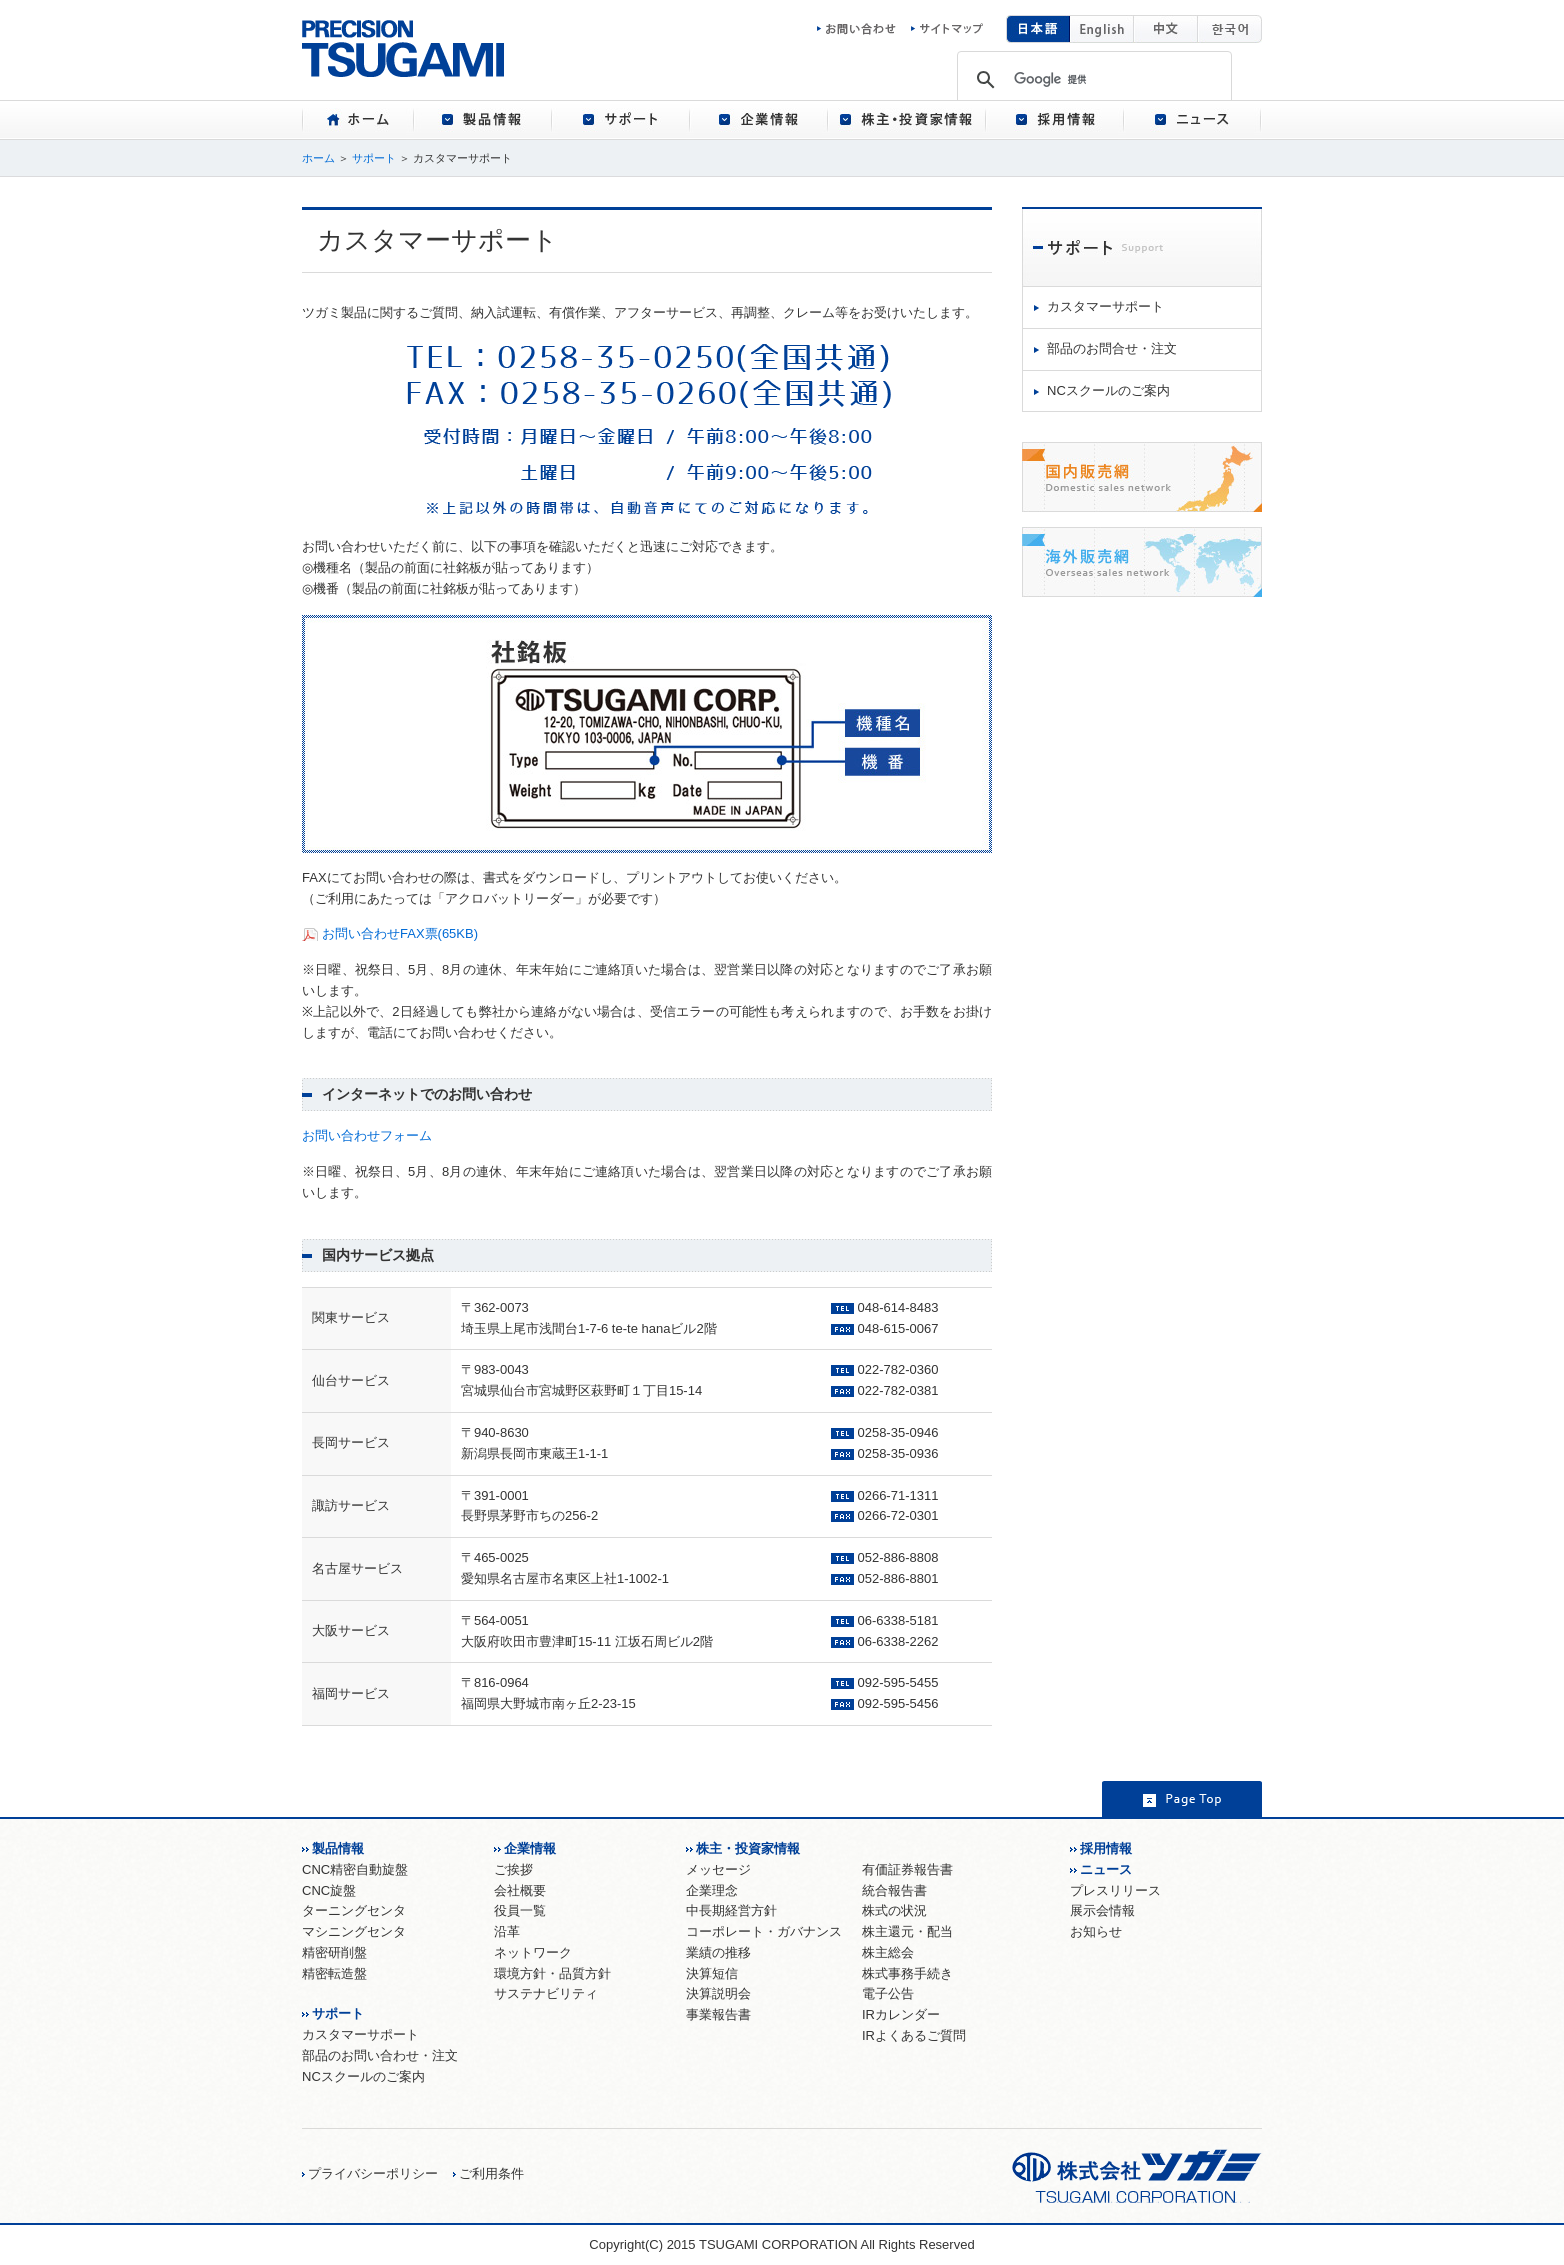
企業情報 (530, 1848)
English (1102, 29)
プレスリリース (1115, 1890)
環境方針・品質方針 (552, 1973)
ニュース (1106, 1869)
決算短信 (712, 1973)
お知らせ (1096, 1931)
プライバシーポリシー (373, 2173)
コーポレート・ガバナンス (764, 1931)
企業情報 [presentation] (759, 120)
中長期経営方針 (731, 1910)
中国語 (1166, 29)
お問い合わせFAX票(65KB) (400, 933)
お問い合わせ (862, 29)
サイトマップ (947, 29)
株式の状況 (894, 1910)
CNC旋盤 (329, 1890)
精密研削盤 (334, 1952)
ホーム (318, 158)
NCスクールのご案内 (1108, 390)
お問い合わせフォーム (367, 1135)
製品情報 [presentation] (482, 120)
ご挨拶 (513, 1869)
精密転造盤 (334, 1973)
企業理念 (712, 1890)
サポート (374, 158)
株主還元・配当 (907, 1931)
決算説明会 (718, 1993)
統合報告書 (894, 1890)
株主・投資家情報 (748, 1848)
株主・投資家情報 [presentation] (907, 120)
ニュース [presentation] (1193, 120)
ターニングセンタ (354, 1910)
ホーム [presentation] (357, 120)
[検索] (1094, 79)
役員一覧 (520, 1910)
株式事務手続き (907, 1973)
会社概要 (520, 1890)
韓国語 (1230, 29)
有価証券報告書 (907, 1869)
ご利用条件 (491, 2173)
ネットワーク (533, 1952)
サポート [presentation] (621, 120)
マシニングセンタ (354, 1931)
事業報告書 (718, 2014)
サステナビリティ (546, 1993)
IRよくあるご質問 (914, 2035)
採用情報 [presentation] (1055, 120)
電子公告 (888, 1993)
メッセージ (718, 1869)
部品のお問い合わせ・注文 (380, 2055)
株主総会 (888, 1952)
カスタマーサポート (1105, 306)
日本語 (1038, 29)
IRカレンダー (901, 2014)
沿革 (507, 1931)
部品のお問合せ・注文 (1112, 348)
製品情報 (338, 1848)
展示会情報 (1102, 1910)
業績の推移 (718, 1952)
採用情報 (1106, 1848)
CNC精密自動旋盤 (355, 1869)
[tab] (357, 120)
